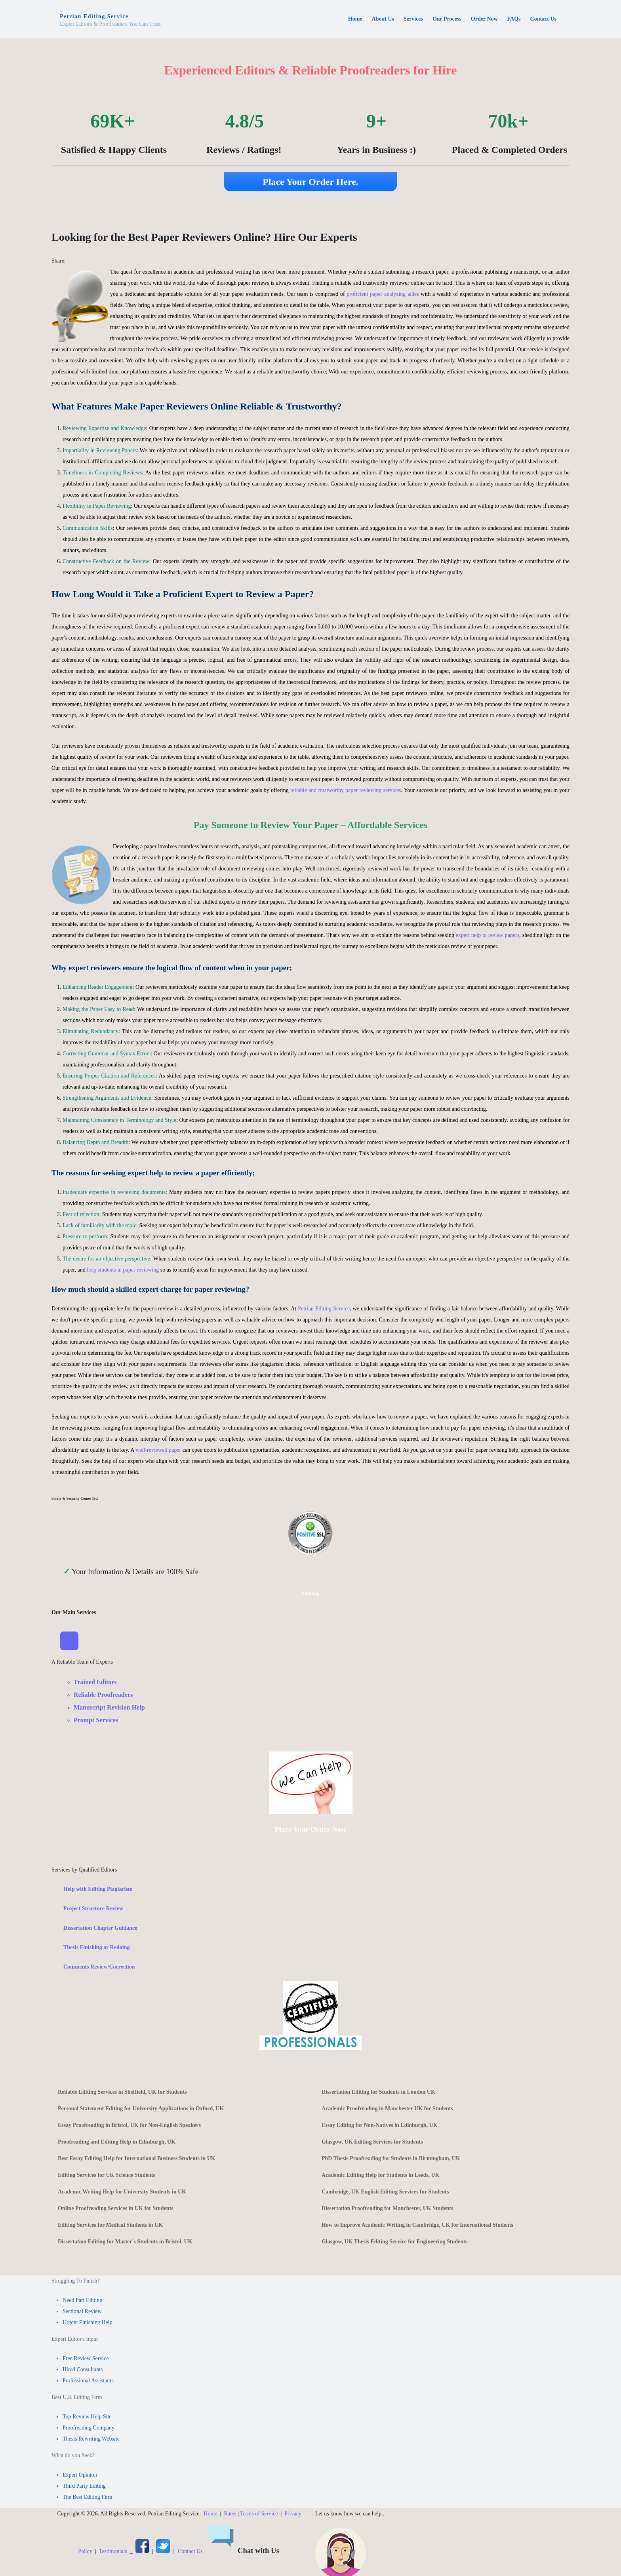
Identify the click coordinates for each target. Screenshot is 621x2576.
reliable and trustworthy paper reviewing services (345, 790)
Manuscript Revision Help (109, 1707)
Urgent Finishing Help (87, 2323)
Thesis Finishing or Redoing (96, 1948)
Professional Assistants (88, 2381)
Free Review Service (86, 2359)
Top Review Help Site (87, 2417)
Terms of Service (259, 2514)
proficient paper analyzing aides (383, 294)
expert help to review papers (487, 935)
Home (210, 2514)
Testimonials (113, 2552)
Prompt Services (96, 1720)
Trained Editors (95, 1682)
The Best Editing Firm (87, 2497)
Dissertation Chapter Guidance (100, 1928)
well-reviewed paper (158, 1450)
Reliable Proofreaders (103, 1695)
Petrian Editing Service (324, 1309)
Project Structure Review (93, 1909)
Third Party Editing (84, 2486)
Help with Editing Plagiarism (98, 1889)
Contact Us (190, 2552)
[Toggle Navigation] (69, 1641)
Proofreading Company (88, 2428)
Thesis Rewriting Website (91, 2439)
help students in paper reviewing (123, 1270)
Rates (230, 2514)
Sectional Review (82, 2312)
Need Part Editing (82, 2301)
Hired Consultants (83, 2370)
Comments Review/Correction (99, 1967)
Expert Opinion (80, 2475)
